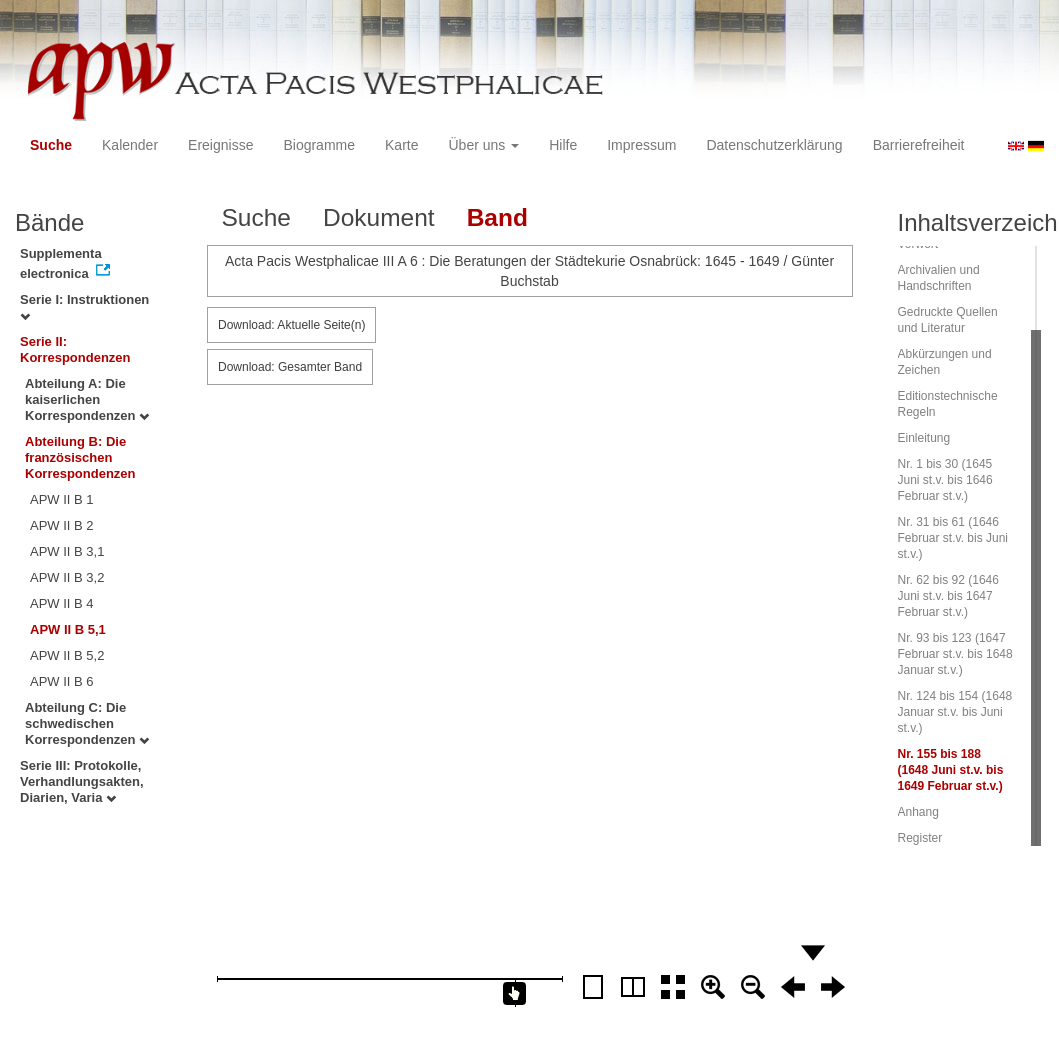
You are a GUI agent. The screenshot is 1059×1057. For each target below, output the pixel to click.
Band (497, 217)
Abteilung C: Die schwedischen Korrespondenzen (87, 723)
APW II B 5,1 (68, 629)
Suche (51, 145)
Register (920, 838)
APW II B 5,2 (67, 655)
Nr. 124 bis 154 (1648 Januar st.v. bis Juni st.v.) (955, 712)
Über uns (484, 145)
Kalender (130, 145)
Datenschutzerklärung (774, 145)
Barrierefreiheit (919, 145)
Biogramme (319, 145)
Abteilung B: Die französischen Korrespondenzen (80, 457)
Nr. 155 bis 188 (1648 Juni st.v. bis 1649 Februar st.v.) (951, 770)
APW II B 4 (62, 603)
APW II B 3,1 (67, 551)
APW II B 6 (62, 681)
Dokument (379, 217)
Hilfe (563, 145)
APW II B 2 (62, 525)
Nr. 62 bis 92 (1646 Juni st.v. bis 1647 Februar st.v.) (948, 596)
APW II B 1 (62, 499)
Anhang (918, 812)
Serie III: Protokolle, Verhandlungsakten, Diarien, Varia (82, 781)
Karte (401, 145)
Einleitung (924, 438)
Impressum (641, 145)
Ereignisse (220, 145)
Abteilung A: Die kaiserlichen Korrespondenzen (87, 399)
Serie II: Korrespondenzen (75, 349)
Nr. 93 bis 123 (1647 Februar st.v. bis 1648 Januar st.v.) (955, 654)
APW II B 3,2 (67, 577)
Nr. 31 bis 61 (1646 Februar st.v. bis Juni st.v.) (953, 538)
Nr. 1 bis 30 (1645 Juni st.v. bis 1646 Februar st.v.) (945, 480)
